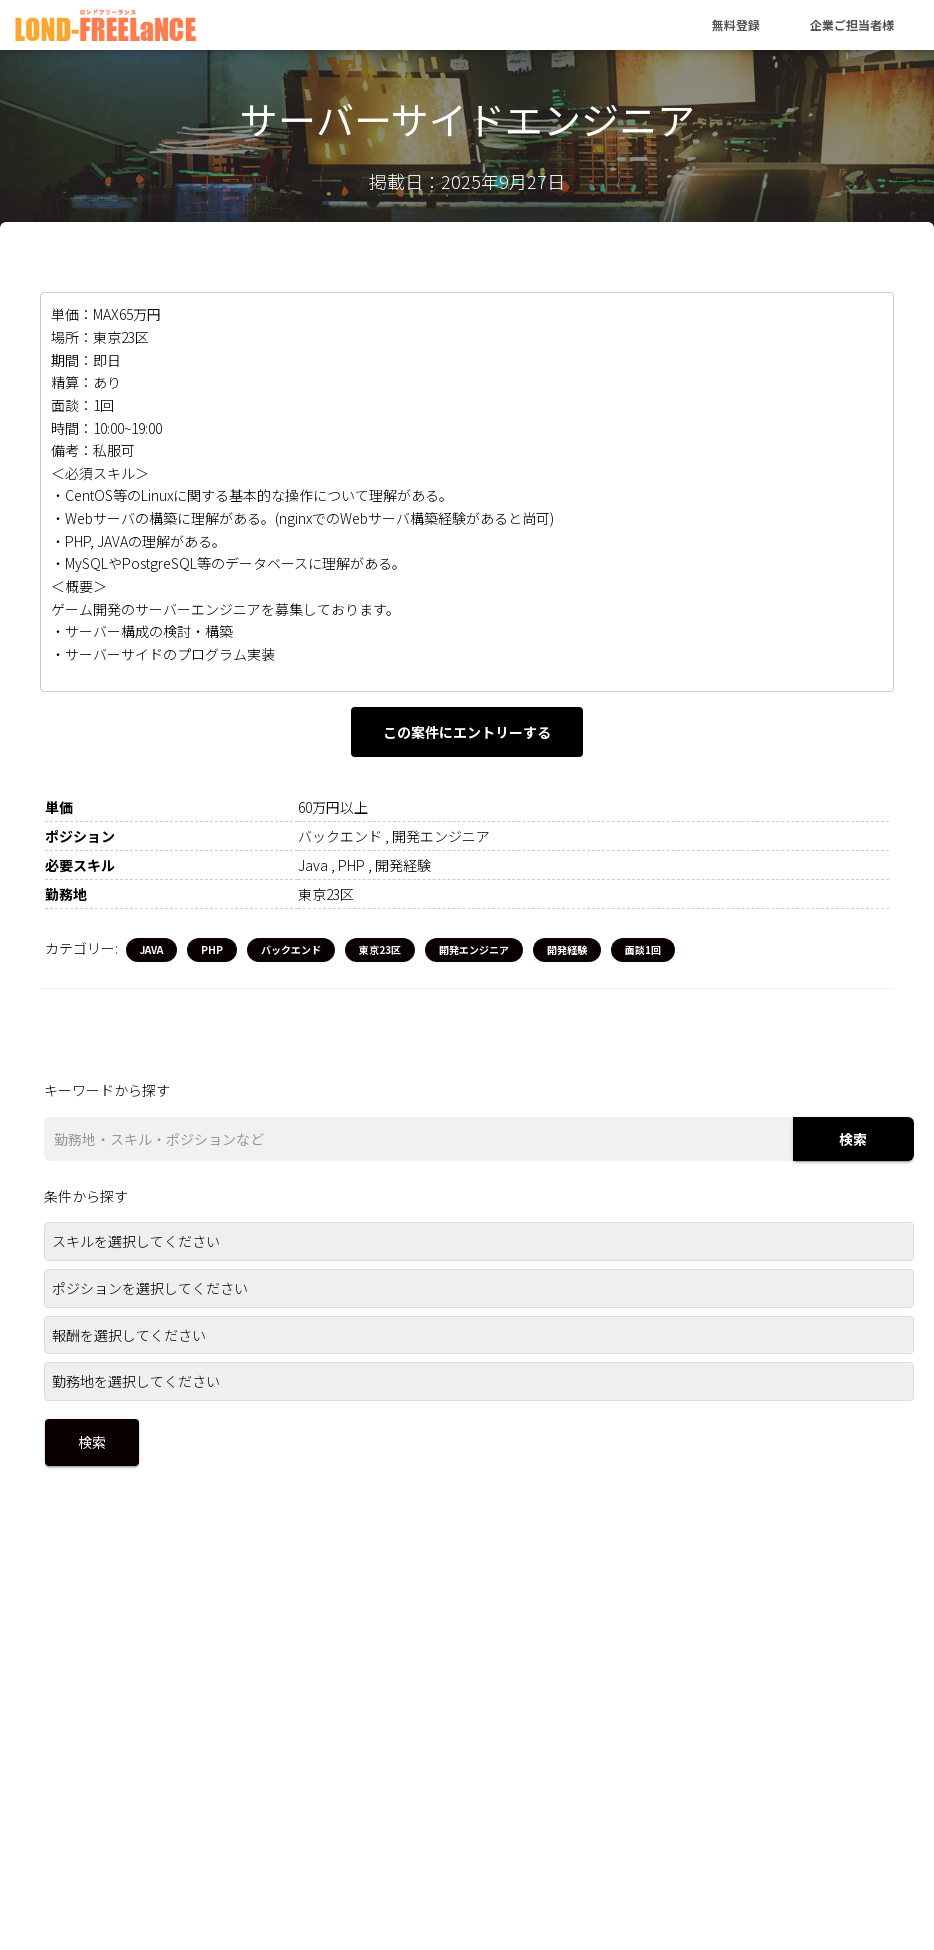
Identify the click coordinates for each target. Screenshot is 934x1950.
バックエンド (291, 950)
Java (151, 950)
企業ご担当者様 (852, 24)
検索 (853, 1139)
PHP (212, 950)
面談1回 (643, 950)
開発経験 (567, 950)
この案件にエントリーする (467, 732)
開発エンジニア (474, 950)
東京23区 (380, 950)
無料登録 (736, 24)
